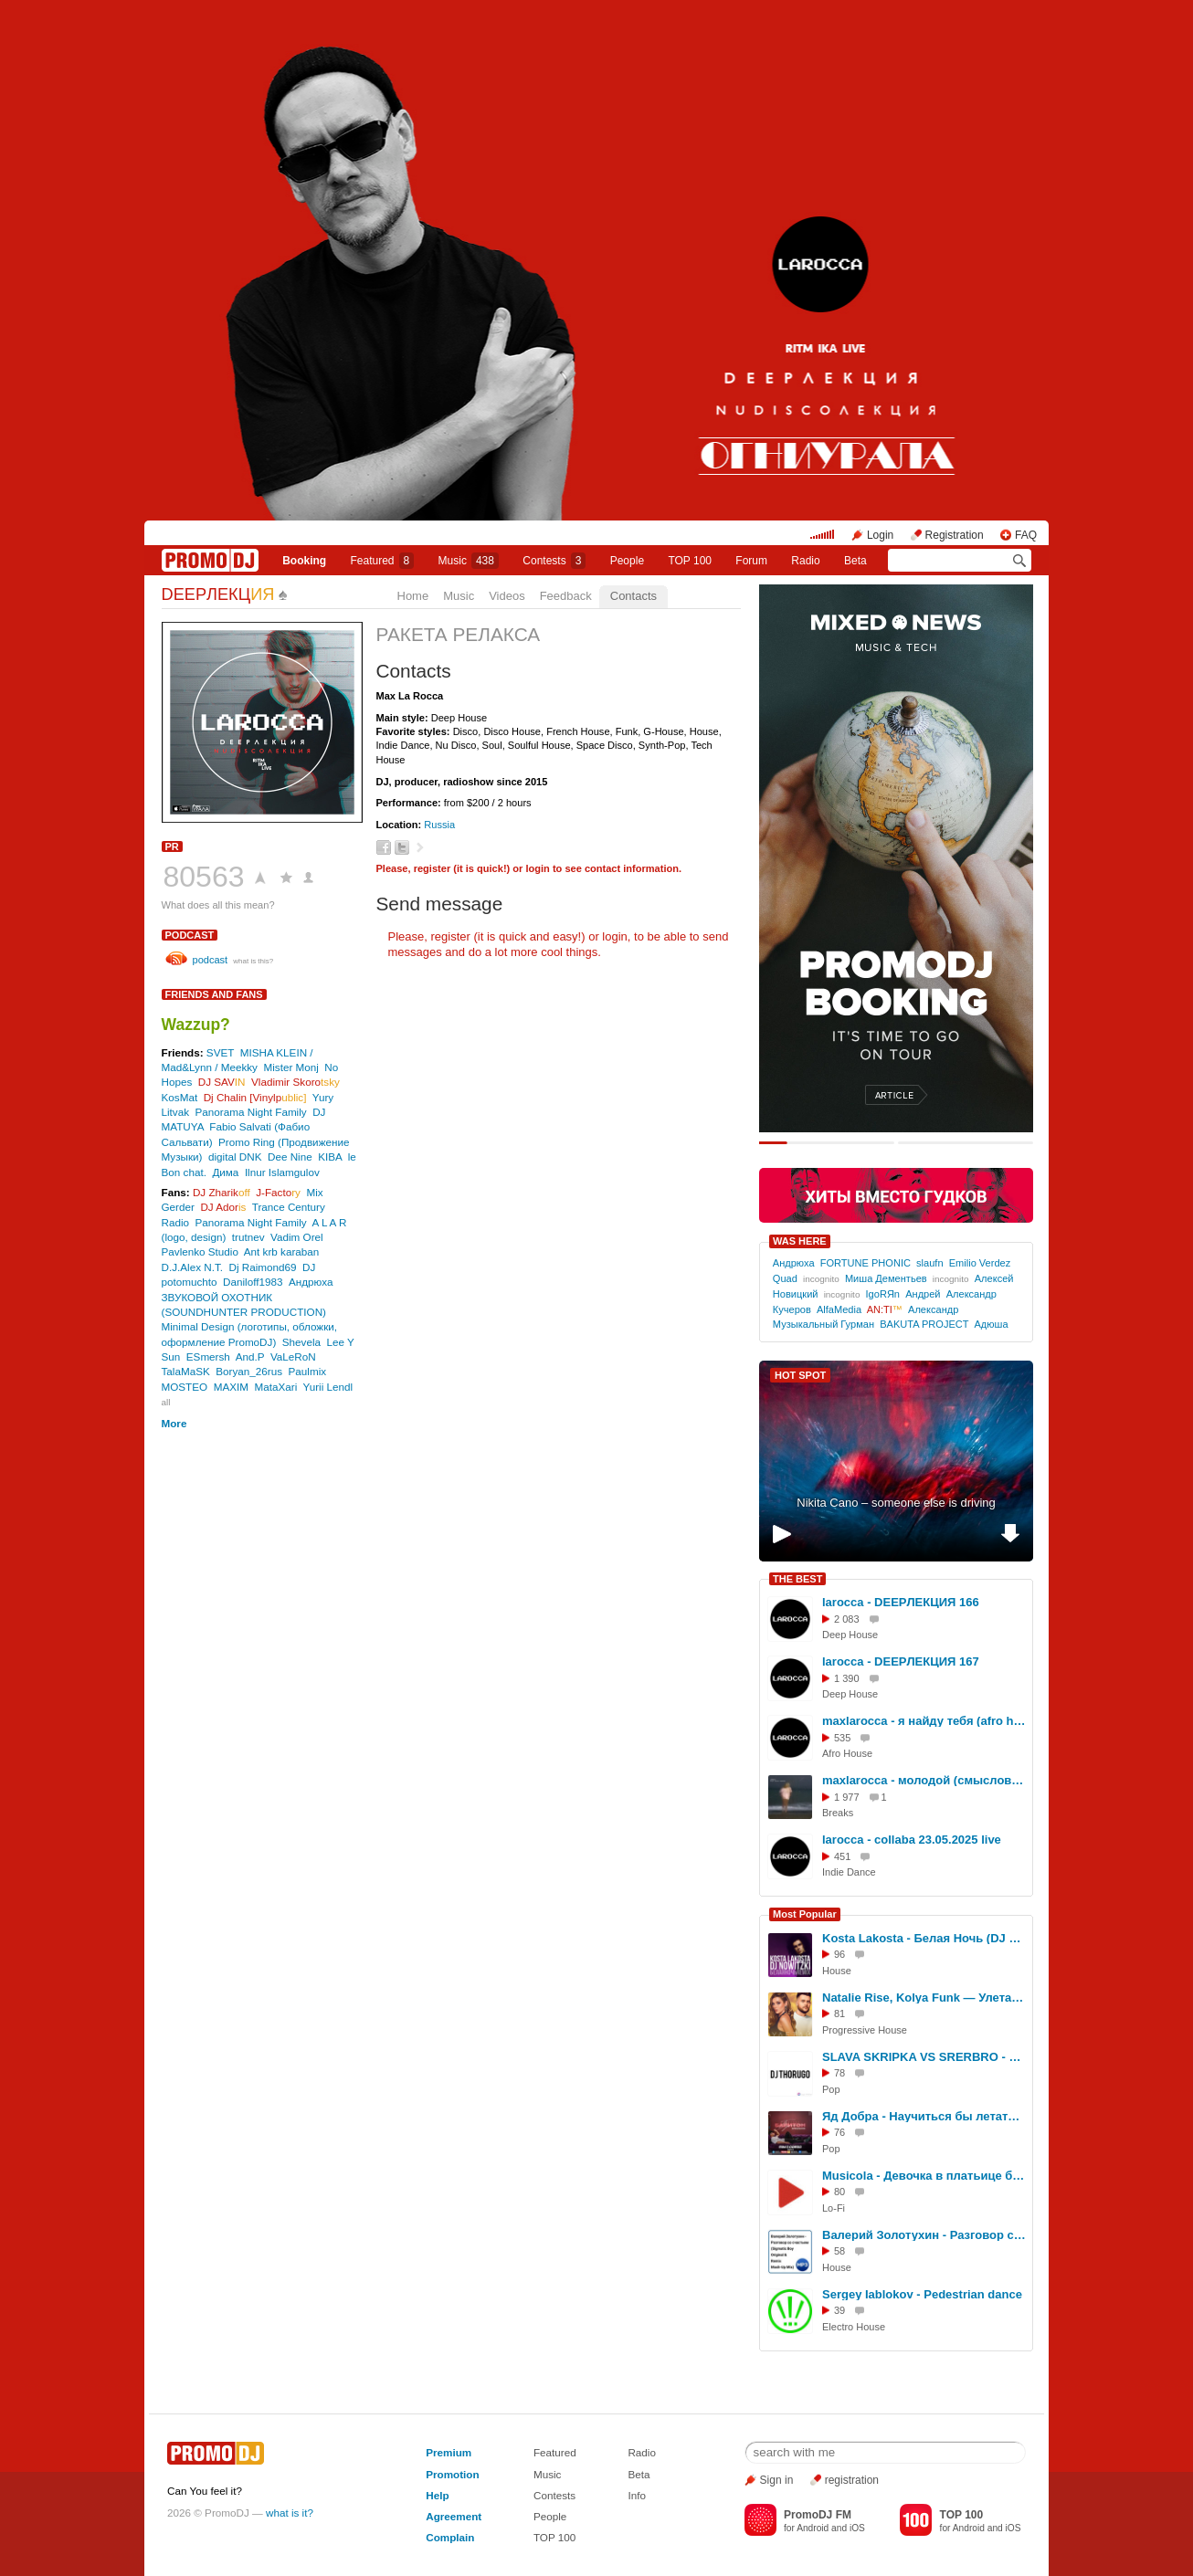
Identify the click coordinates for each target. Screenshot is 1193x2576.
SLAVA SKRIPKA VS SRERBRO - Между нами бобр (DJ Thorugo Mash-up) (924, 2057)
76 (839, 2132)
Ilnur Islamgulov (282, 1172)
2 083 (847, 1619)
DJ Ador (223, 1207)
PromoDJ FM (817, 2514)
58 (839, 2250)
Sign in (777, 2480)
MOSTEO (185, 1387)
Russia (439, 824)
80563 (204, 876)
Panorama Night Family (251, 1112)
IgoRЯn (883, 1293)
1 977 (847, 1797)
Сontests (554, 560)
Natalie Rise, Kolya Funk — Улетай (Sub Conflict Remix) (924, 1997)
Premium (448, 2452)
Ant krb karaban (282, 1251)
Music (468, 560)
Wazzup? (196, 1024)
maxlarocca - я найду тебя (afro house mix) (924, 1721)
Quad (785, 1278)
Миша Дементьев (886, 1278)
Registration (954, 535)
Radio (805, 560)
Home (413, 596)
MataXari (275, 1387)
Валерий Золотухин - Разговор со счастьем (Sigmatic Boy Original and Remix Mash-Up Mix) (924, 2235)
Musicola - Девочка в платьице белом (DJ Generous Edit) (924, 2176)
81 (839, 2013)
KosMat (180, 1097)
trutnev (248, 1237)
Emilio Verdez (980, 1262)
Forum (751, 560)
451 (842, 1856)
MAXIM (231, 1387)
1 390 (847, 1678)
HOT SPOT (800, 1375)
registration (852, 2480)
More (174, 1423)
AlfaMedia (839, 1309)
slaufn (929, 1262)
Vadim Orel (296, 1237)
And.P (250, 1356)
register (432, 868)
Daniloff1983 (252, 1282)
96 (839, 1954)
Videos (507, 596)
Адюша (991, 1324)
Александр (933, 1309)
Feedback (566, 596)
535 (842, 1737)
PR (172, 846)
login (537, 868)
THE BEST (797, 1578)
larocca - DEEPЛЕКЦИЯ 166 (900, 1602)
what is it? (289, 2512)
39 (839, 2310)
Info (637, 2495)
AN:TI (885, 1309)
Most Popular (805, 1913)
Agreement (453, 2516)
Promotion (452, 2474)
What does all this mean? (218, 904)
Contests (554, 2495)
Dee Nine (290, 1156)
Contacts (633, 596)
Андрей (922, 1293)
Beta (855, 560)
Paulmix (308, 1371)
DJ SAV (222, 1082)
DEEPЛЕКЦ (218, 594)
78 (839, 2072)
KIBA (330, 1156)
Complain (450, 2537)
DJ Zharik (221, 1192)
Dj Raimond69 (263, 1267)
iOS (857, 2528)
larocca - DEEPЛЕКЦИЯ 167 (900, 1661)
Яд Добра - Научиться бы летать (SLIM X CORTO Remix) (924, 2116)
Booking (304, 560)
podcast (190, 935)
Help (437, 2495)
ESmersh (208, 1356)
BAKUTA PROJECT (924, 1324)
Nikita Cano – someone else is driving (896, 1502)
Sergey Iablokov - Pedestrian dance (922, 2294)
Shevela (301, 1342)
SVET (220, 1052)
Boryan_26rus (249, 1371)
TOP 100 (690, 560)
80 (839, 2191)
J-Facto (278, 1192)
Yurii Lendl (328, 1387)
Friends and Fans (214, 994)
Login (880, 535)
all (166, 1402)
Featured (383, 560)
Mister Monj (290, 1067)
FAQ (1026, 535)
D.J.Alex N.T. (193, 1267)
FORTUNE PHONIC (865, 1262)
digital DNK (234, 1156)
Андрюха (311, 1282)
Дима (225, 1172)
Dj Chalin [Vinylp (255, 1097)
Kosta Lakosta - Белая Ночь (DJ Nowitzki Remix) (924, 1938)
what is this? (253, 961)
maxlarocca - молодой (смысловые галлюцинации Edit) (924, 1780)
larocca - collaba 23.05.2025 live (911, 1839)
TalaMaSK (186, 1371)
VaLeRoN (293, 1356)
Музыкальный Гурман (823, 1324)
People (627, 560)
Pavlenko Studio (200, 1251)
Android (813, 2528)
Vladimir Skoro (295, 1082)
